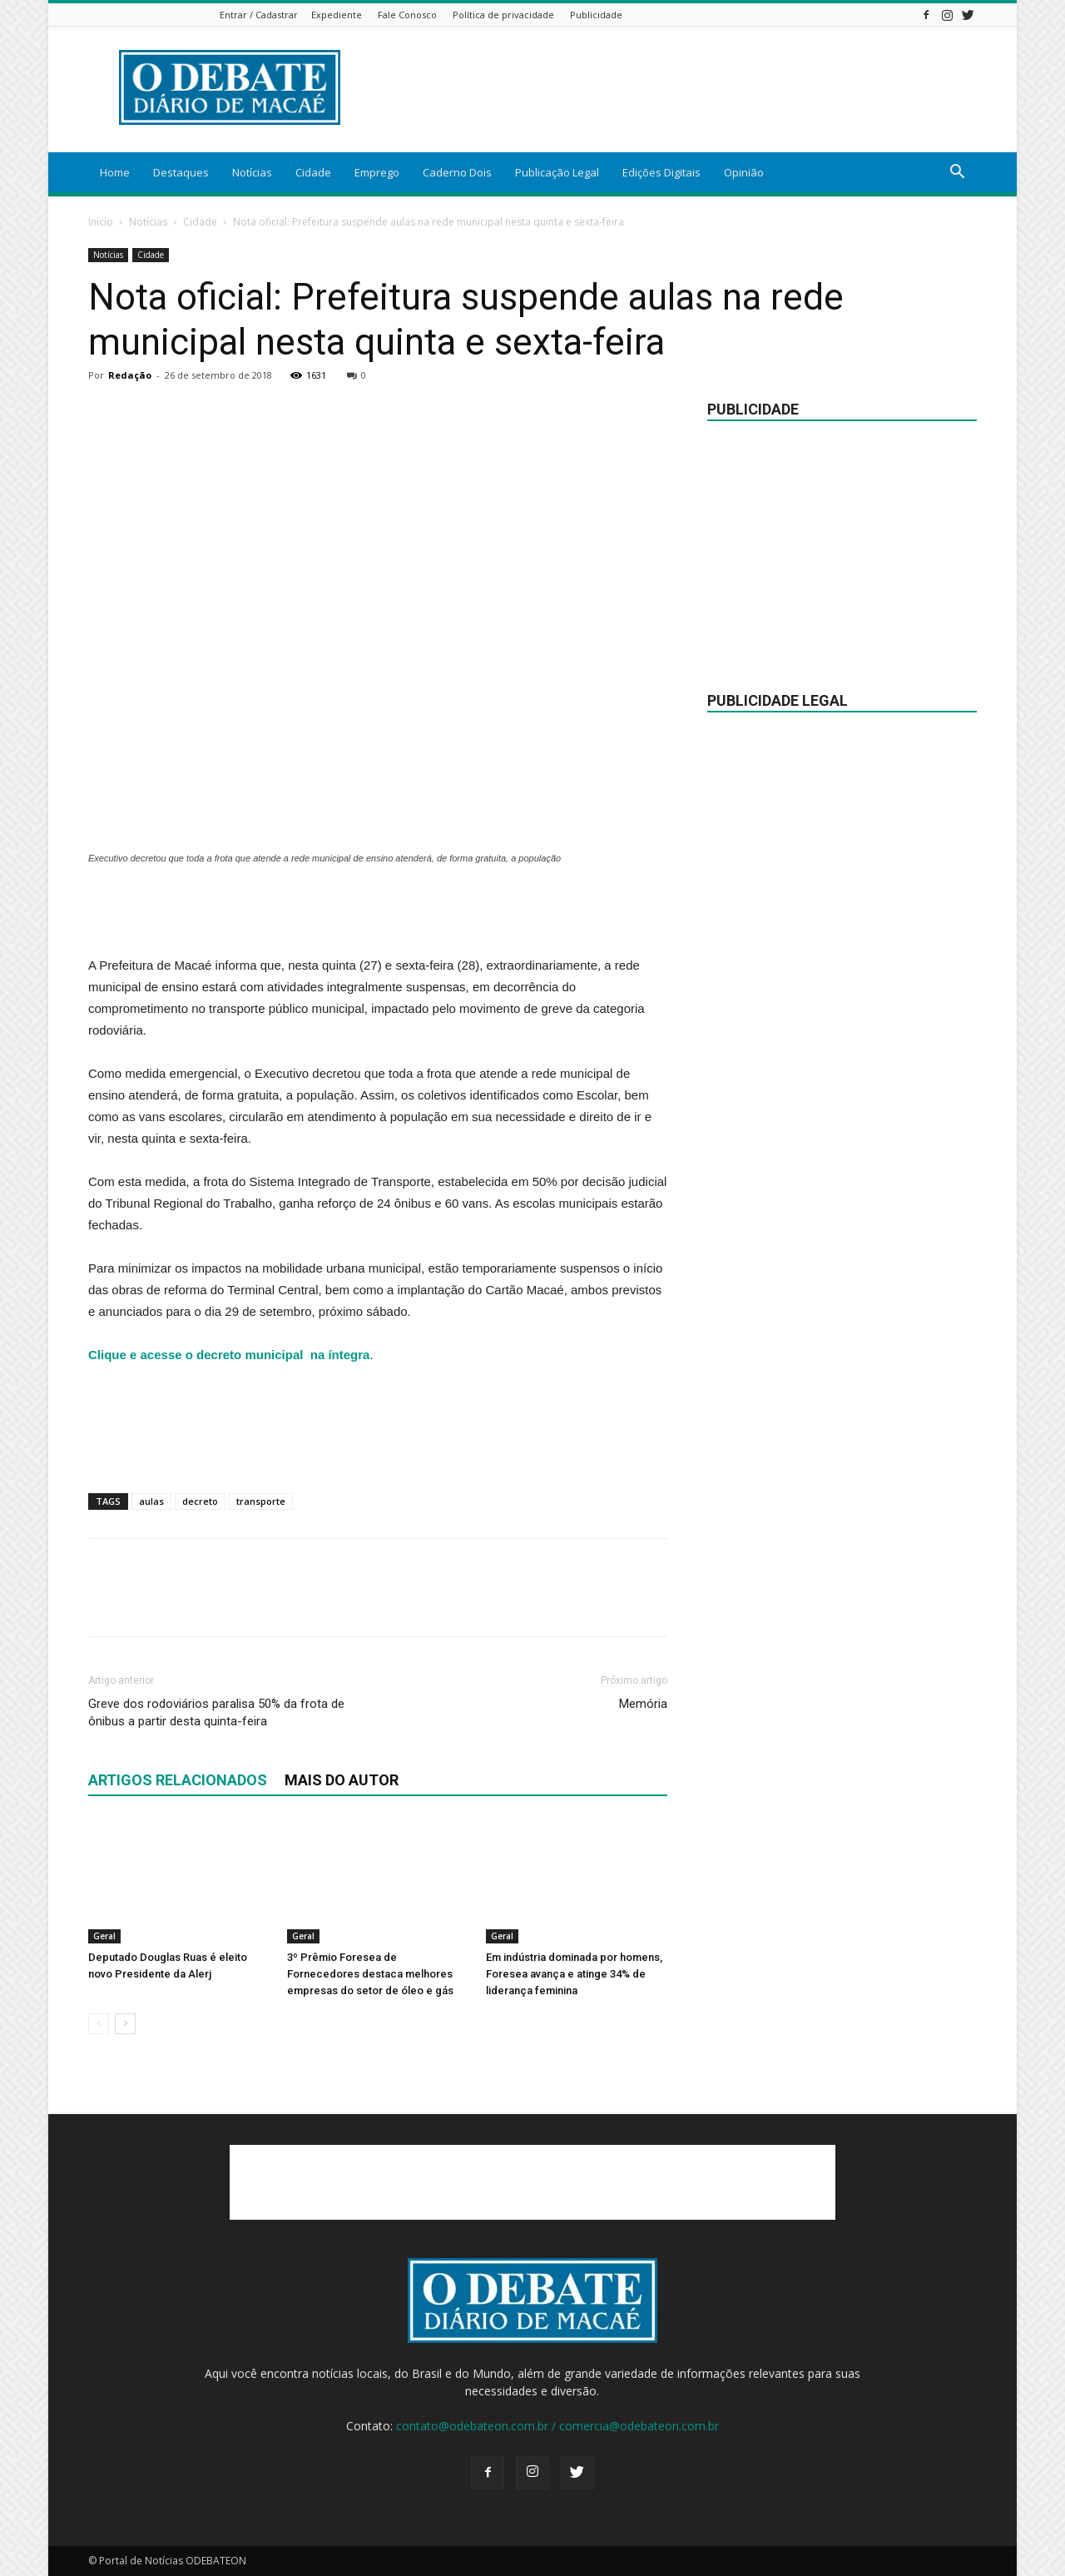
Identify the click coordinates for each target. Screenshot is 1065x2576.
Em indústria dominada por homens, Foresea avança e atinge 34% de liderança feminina (574, 1974)
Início (100, 222)
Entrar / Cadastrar (259, 14)
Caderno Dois (457, 172)
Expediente (336, 14)
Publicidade (596, 14)
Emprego (376, 172)
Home (115, 172)
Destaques (181, 172)
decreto (200, 1501)
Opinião (744, 172)
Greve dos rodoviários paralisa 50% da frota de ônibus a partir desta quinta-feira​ (216, 1712)
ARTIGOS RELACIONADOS (177, 1780)
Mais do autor (342, 1780)
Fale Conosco (407, 14)
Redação (129, 375)
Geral (104, 1936)
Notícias (252, 172)
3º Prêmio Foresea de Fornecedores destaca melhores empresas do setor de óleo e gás (370, 1974)
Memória (643, 1703)
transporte (260, 1501)
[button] (957, 173)
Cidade (313, 172)
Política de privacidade (503, 14)
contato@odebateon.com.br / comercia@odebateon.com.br (557, 2426)
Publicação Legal (557, 172)
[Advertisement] (377, 912)
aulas (151, 1501)
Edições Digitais (661, 172)
